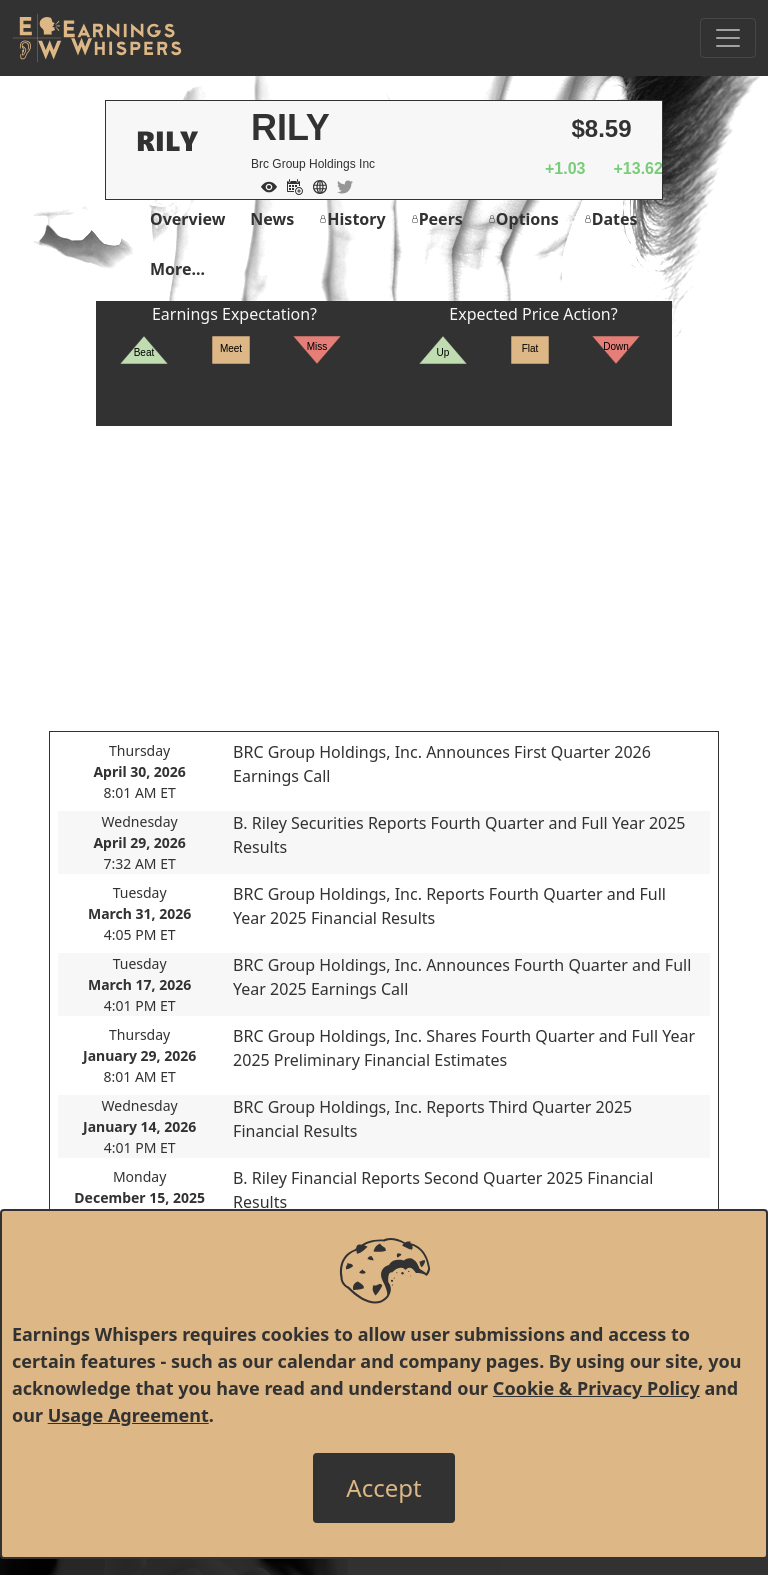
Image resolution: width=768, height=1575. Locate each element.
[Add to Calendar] (290, 185)
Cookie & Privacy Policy (596, 1388)
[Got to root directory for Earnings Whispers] (97, 38)
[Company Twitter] (340, 185)
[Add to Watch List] (264, 185)
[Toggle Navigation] (728, 38)
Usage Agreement (128, 1415)
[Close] (383, 1488)
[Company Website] (315, 185)
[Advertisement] (384, 566)
